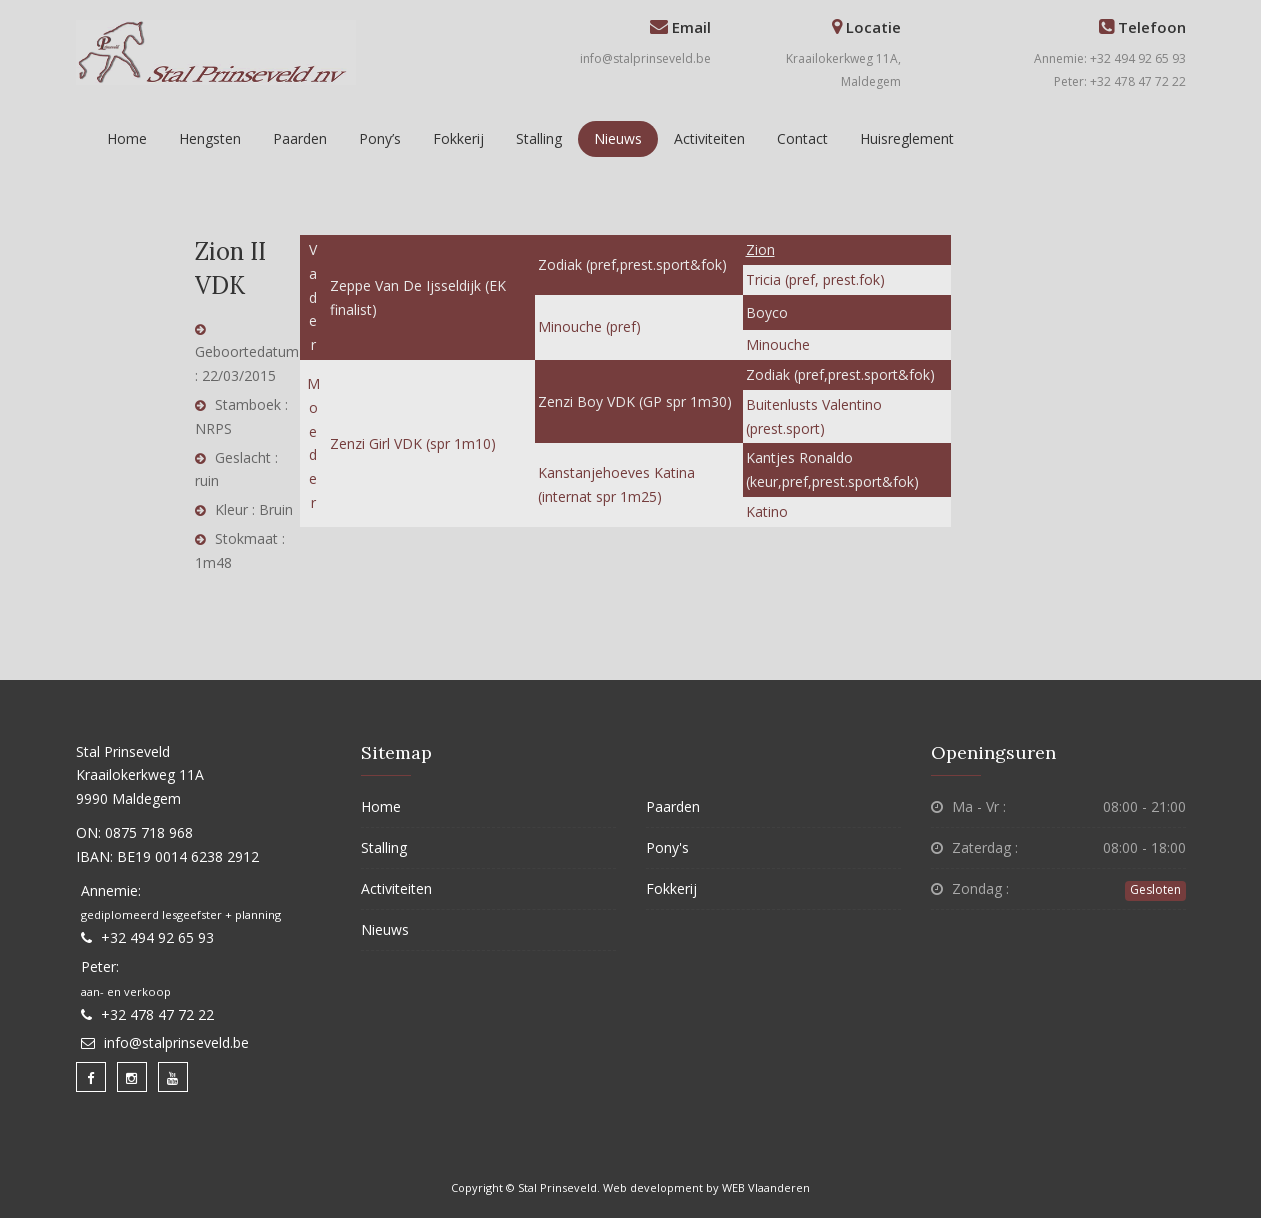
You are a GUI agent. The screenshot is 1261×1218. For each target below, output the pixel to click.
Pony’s (380, 138)
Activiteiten (709, 138)
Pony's (667, 847)
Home (127, 138)
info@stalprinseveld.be (645, 58)
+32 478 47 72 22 (157, 1014)
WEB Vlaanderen (766, 1187)
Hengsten (210, 138)
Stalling (539, 138)
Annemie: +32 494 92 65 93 (1110, 58)
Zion (760, 249)
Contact (802, 138)
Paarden (300, 138)
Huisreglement (907, 138)
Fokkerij (458, 138)
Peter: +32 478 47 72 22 (1120, 81)
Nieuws (618, 138)
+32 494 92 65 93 (157, 937)
